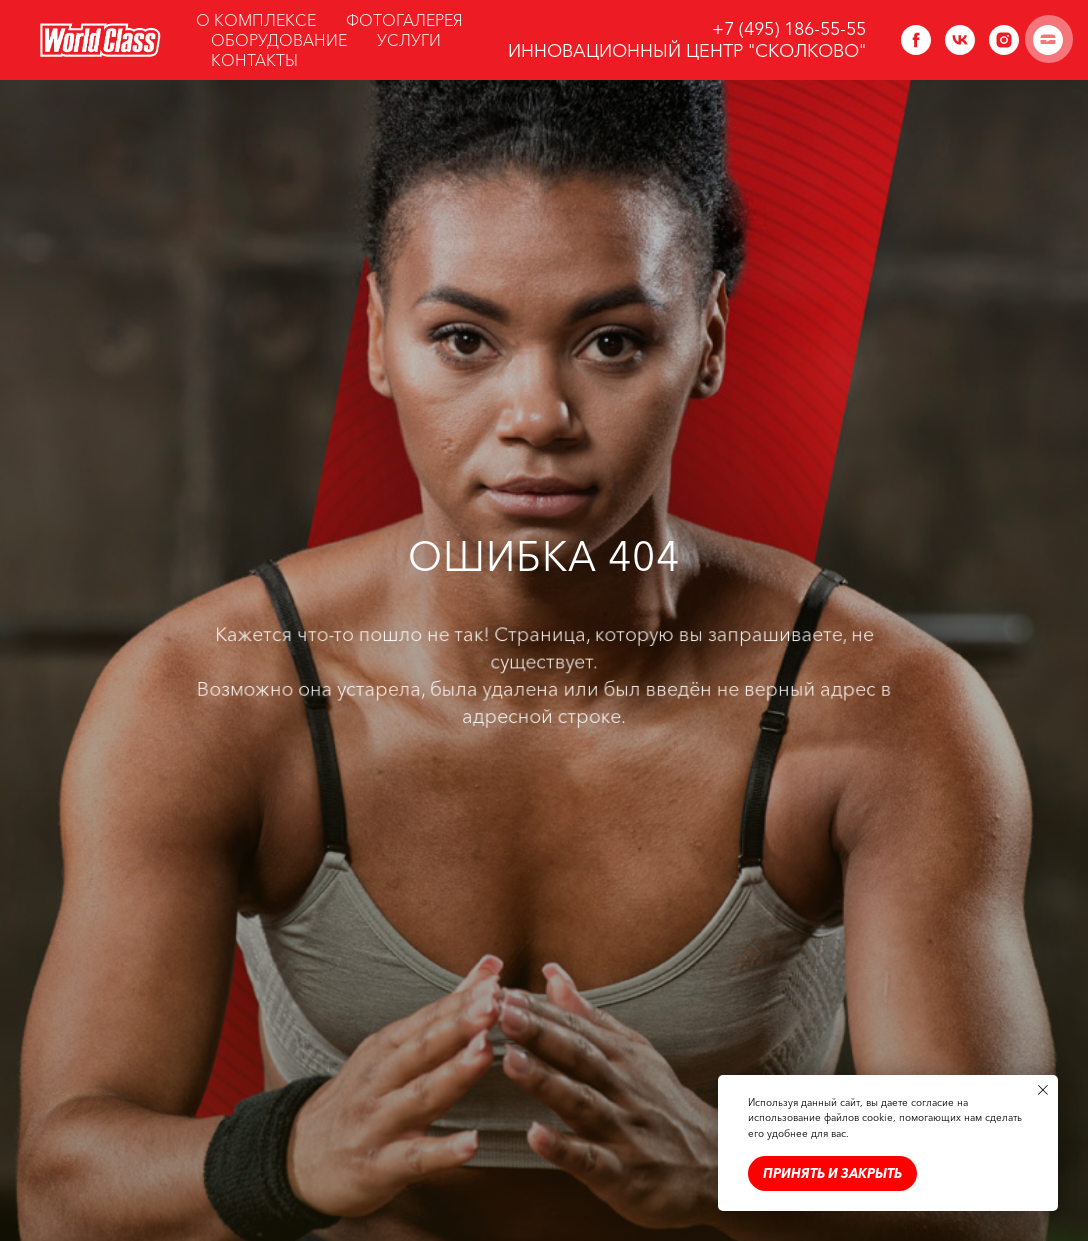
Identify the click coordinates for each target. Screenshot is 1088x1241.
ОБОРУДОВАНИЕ (279, 40)
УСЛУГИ (409, 40)
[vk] (960, 40)
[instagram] (1004, 40)
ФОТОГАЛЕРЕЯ (404, 20)
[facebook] (916, 40)
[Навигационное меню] (1049, 39)
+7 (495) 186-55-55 (789, 29)
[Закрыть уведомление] (1043, 1090)
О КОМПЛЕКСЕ (256, 20)
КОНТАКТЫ (254, 60)
